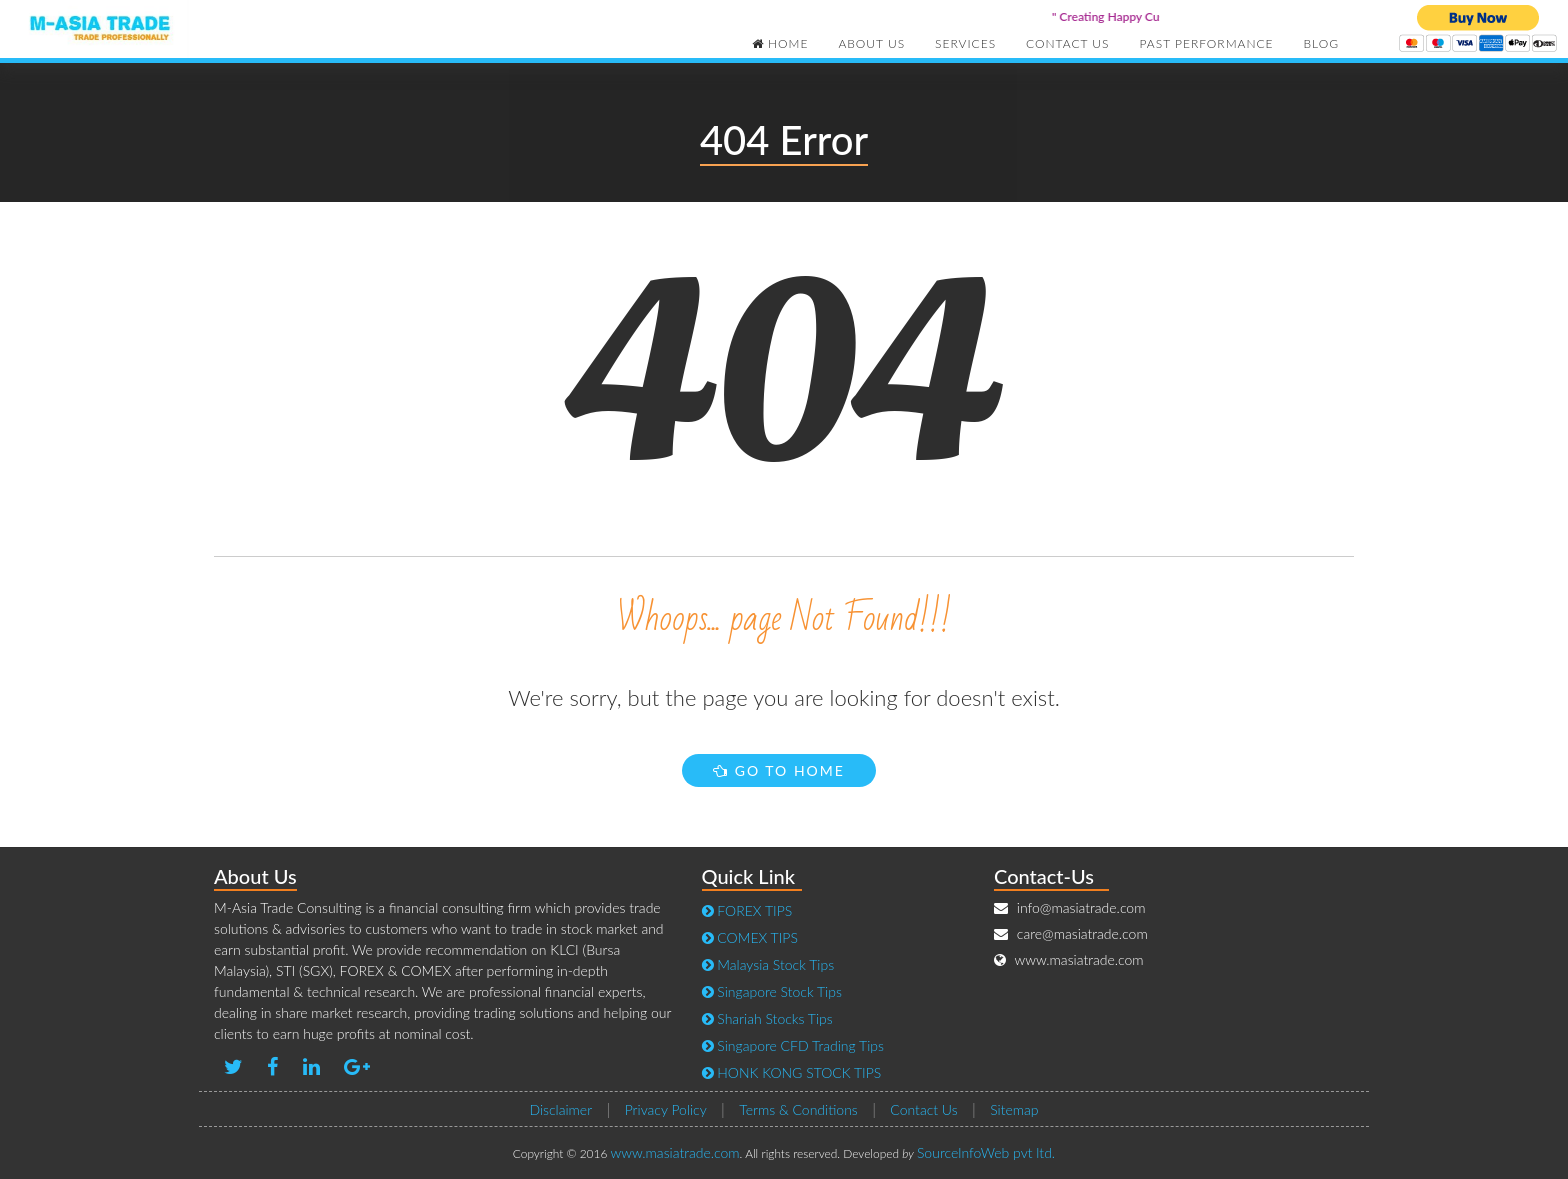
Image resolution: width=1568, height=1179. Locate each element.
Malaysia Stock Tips (768, 964)
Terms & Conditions (798, 1109)
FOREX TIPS (747, 910)
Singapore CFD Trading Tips (793, 1045)
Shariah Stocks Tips (767, 1018)
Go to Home (779, 770)
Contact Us (1067, 43)
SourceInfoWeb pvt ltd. (986, 1152)
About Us (871, 43)
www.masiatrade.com (675, 1152)
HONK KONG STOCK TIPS (792, 1072)
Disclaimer (560, 1109)
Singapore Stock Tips (772, 991)
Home (780, 43)
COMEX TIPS (750, 937)
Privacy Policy (666, 1109)
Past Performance (1207, 43)
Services (965, 43)
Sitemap (1014, 1109)
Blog (1321, 43)
